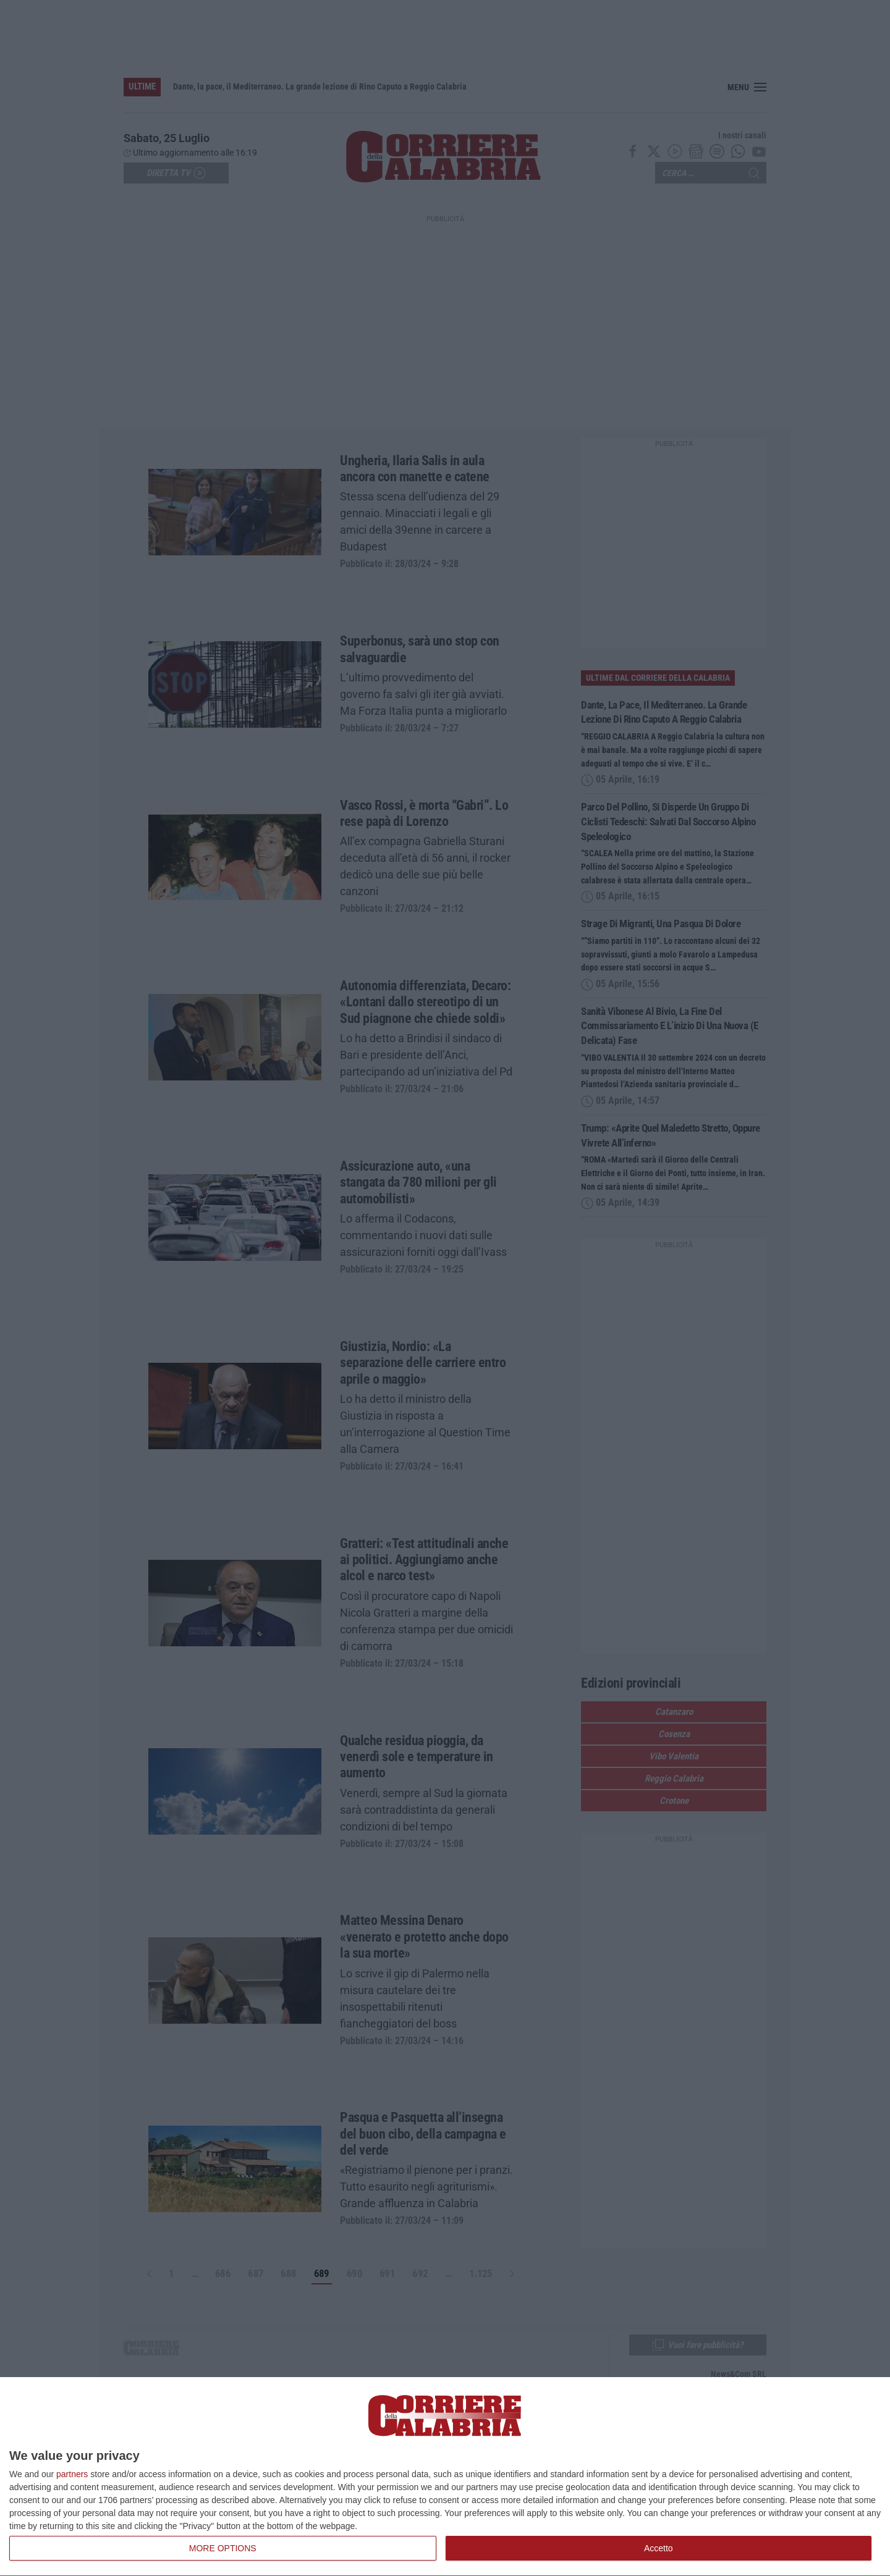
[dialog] (445, 2477)
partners (72, 2474)
